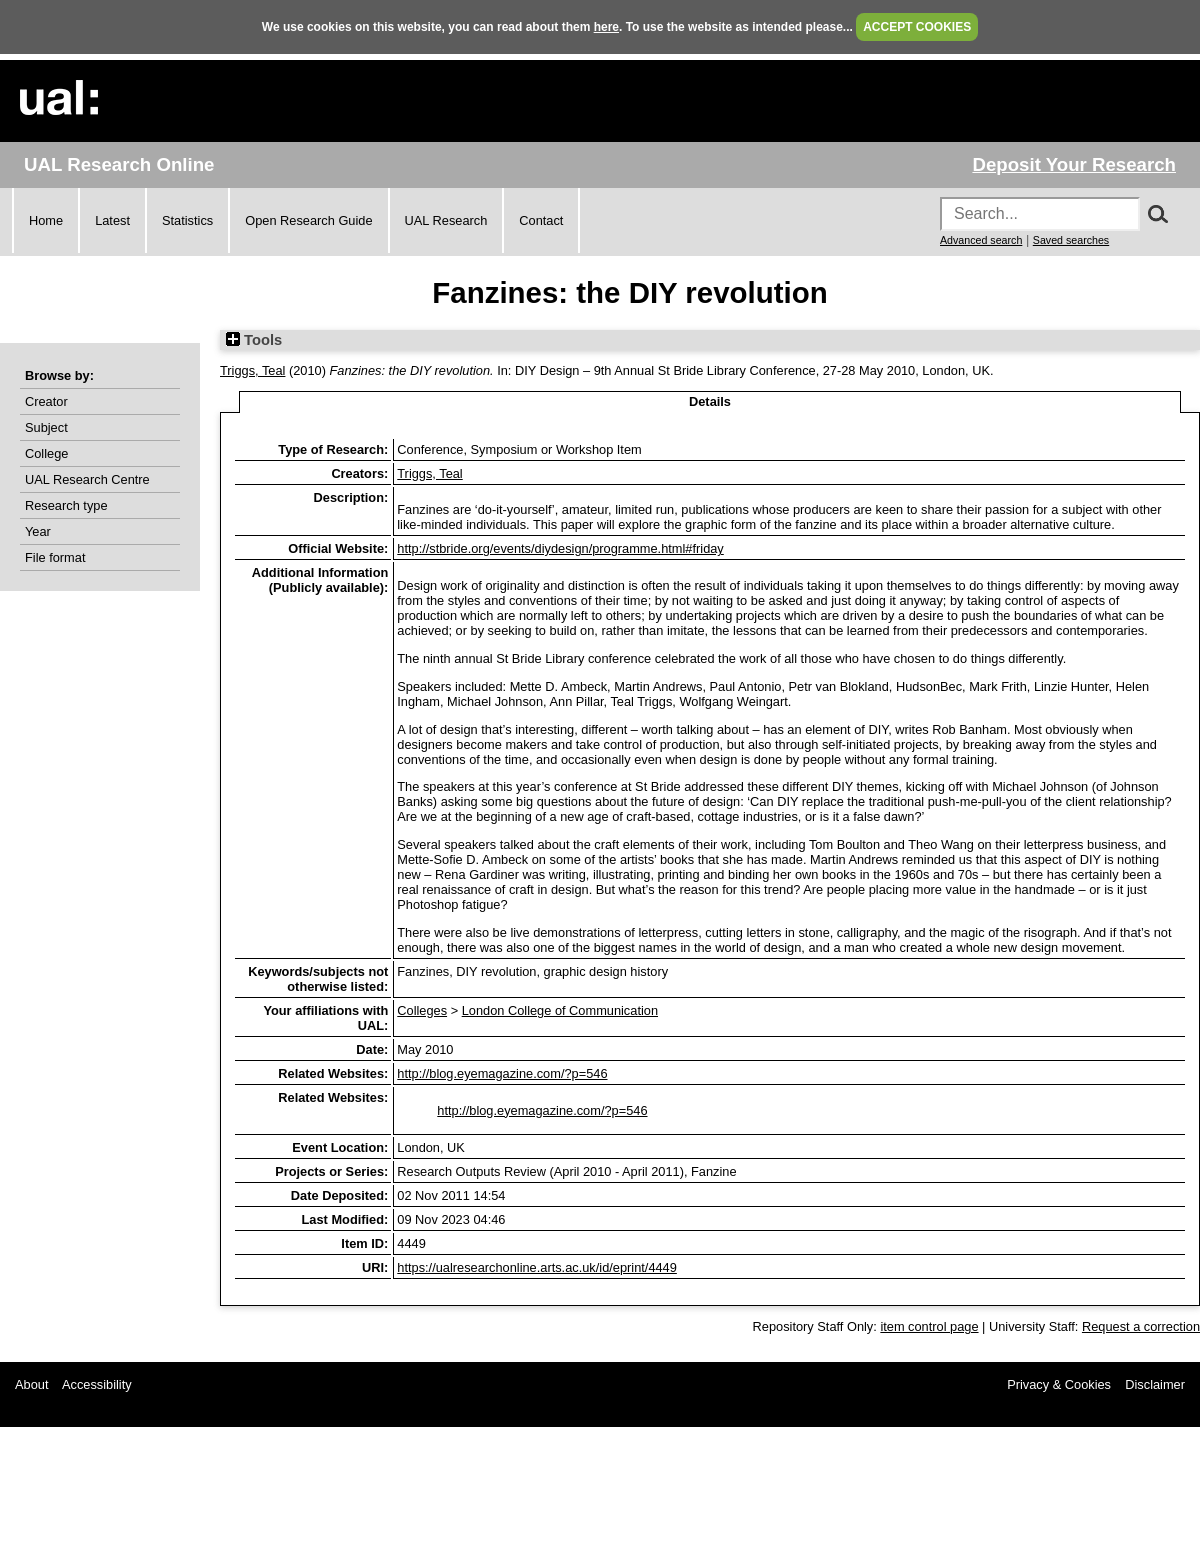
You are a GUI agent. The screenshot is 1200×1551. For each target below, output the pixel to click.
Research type (66, 505)
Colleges (422, 1010)
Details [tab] (710, 401)
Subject (46, 427)
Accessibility (97, 1384)
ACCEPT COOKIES (917, 27)
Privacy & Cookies (1059, 1384)
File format (55, 557)
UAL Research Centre (87, 479)
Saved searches (1071, 240)
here (606, 27)
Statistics (187, 220)
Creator (46, 401)
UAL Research (446, 220)
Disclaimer (1155, 1384)
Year (38, 531)
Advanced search (981, 240)
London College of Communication (560, 1010)
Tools (254, 340)
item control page (929, 1326)
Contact (541, 220)
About (31, 1384)
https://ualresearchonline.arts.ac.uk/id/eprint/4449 (537, 1267)
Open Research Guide (308, 220)
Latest (112, 220)
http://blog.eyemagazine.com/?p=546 (502, 1073)
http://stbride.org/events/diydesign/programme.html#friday (560, 548)
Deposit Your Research (1074, 164)
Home (46, 220)
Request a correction (1141, 1326)
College (46, 453)
